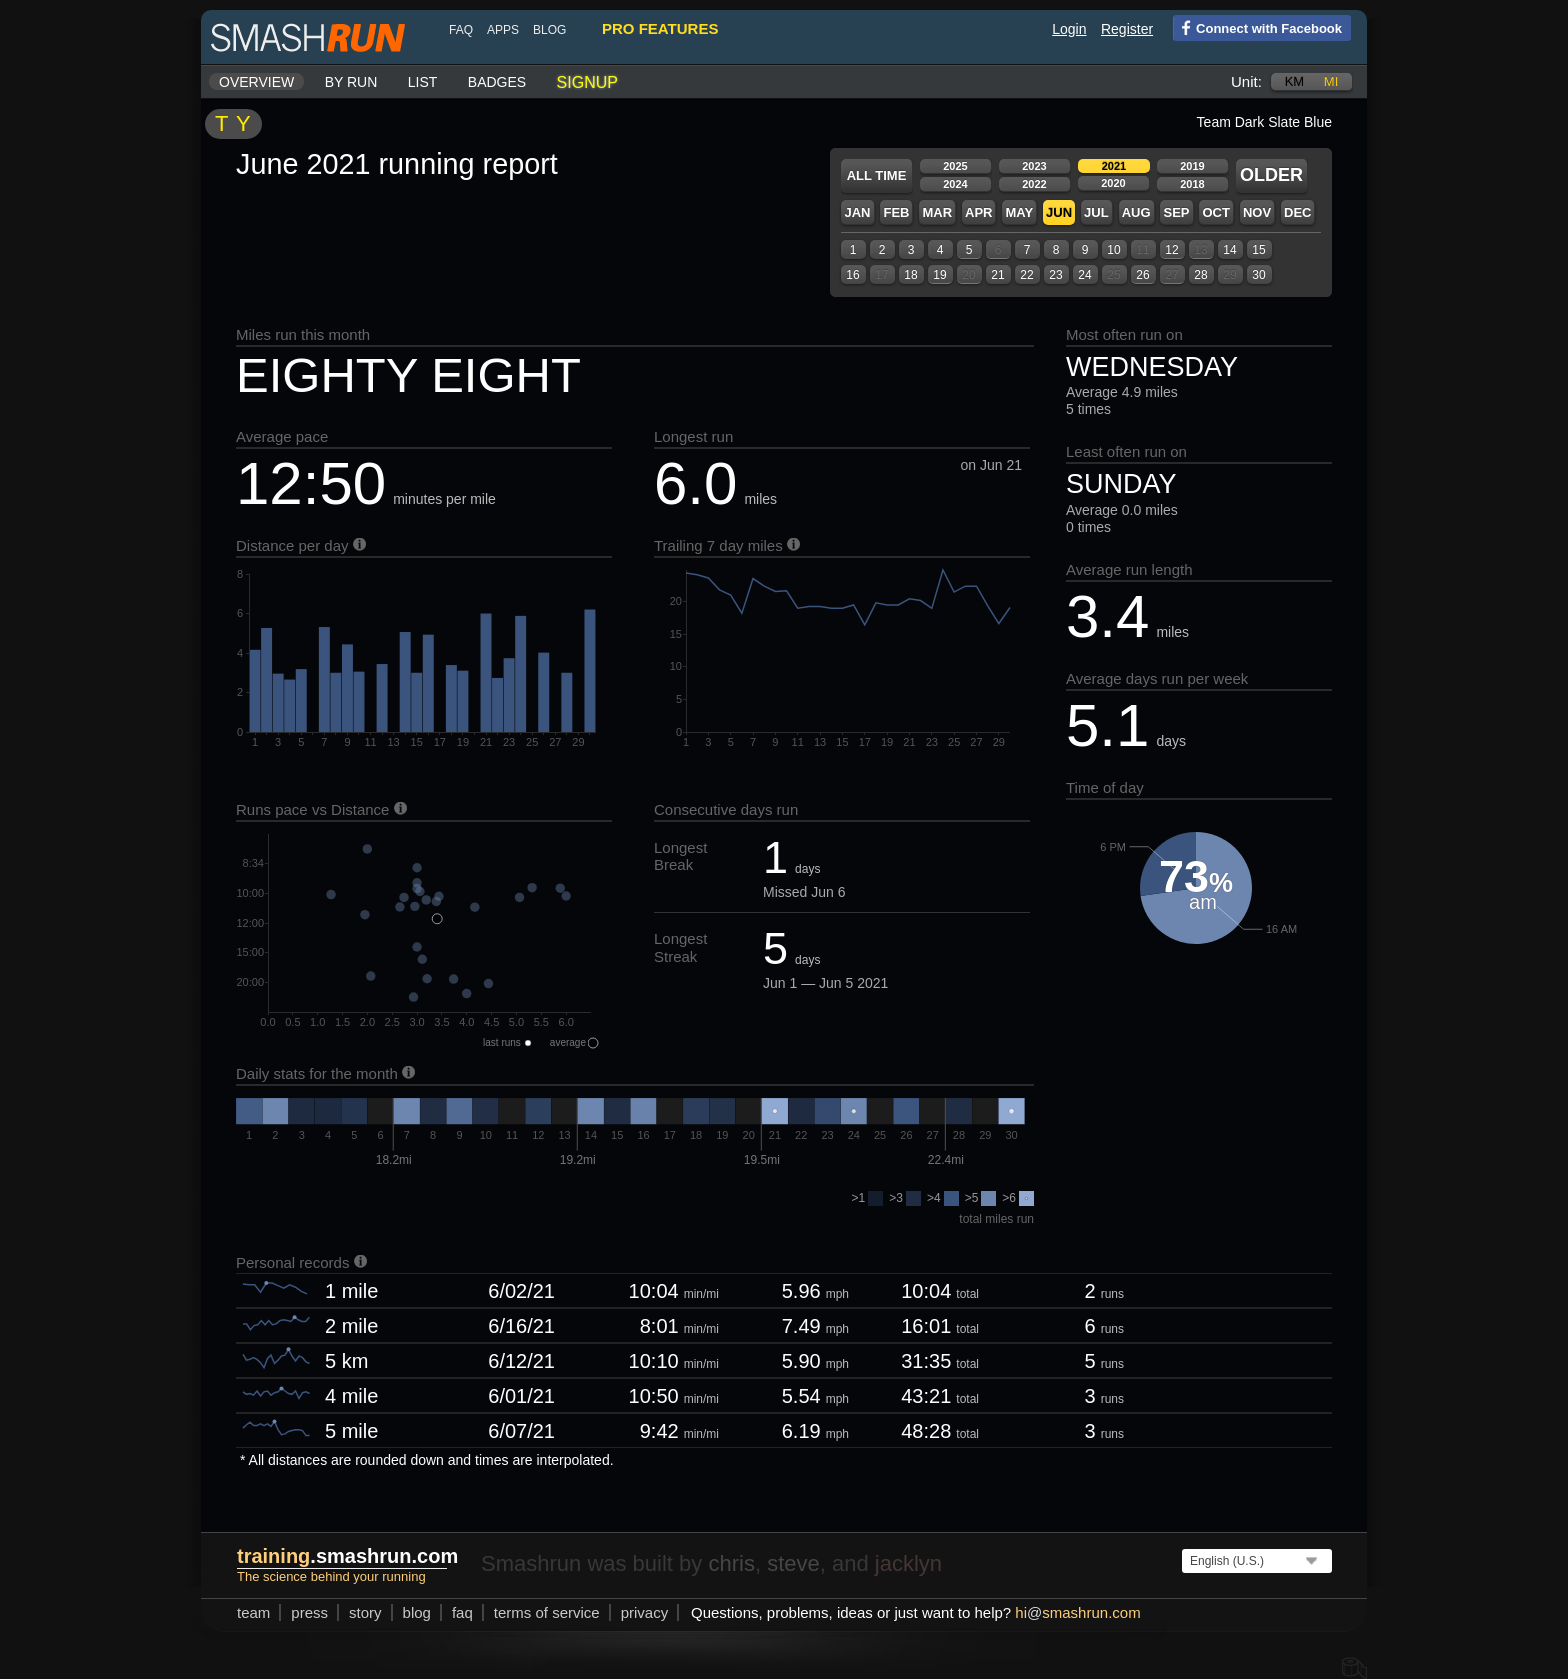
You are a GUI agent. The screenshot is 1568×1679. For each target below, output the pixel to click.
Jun (1059, 212)
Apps (503, 30)
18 (910, 275)
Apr (978, 212)
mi (1331, 81)
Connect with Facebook (1257, 27)
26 (1142, 275)
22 (1026, 275)
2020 (1113, 183)
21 (997, 275)
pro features (660, 28)
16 (852, 275)
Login (1069, 29)
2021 (1114, 166)
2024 (955, 184)
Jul (1096, 212)
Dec (1297, 212)
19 (939, 275)
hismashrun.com (1077, 1612)
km (1295, 81)
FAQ (461, 30)
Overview (256, 82)
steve (793, 1563)
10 (1113, 250)
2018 (1192, 184)
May (1019, 212)
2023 (1034, 166)
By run (351, 82)
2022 (1034, 184)
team (253, 1612)
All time (877, 175)
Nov (1257, 212)
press (309, 1612)
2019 (1192, 166)
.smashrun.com (347, 1556)
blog (549, 30)
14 (1229, 250)
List (423, 82)
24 (1084, 275)
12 (1171, 250)
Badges (497, 82)
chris (731, 1563)
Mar (937, 212)
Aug (1136, 212)
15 (1258, 250)
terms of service (547, 1612)
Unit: (1246, 81)
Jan (857, 212)
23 (1055, 275)
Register (1127, 29)
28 (1200, 275)
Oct (1215, 212)
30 (1258, 275)
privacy (645, 1612)
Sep (1176, 212)
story (365, 1612)
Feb (896, 212)
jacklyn (908, 1563)
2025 (955, 166)
